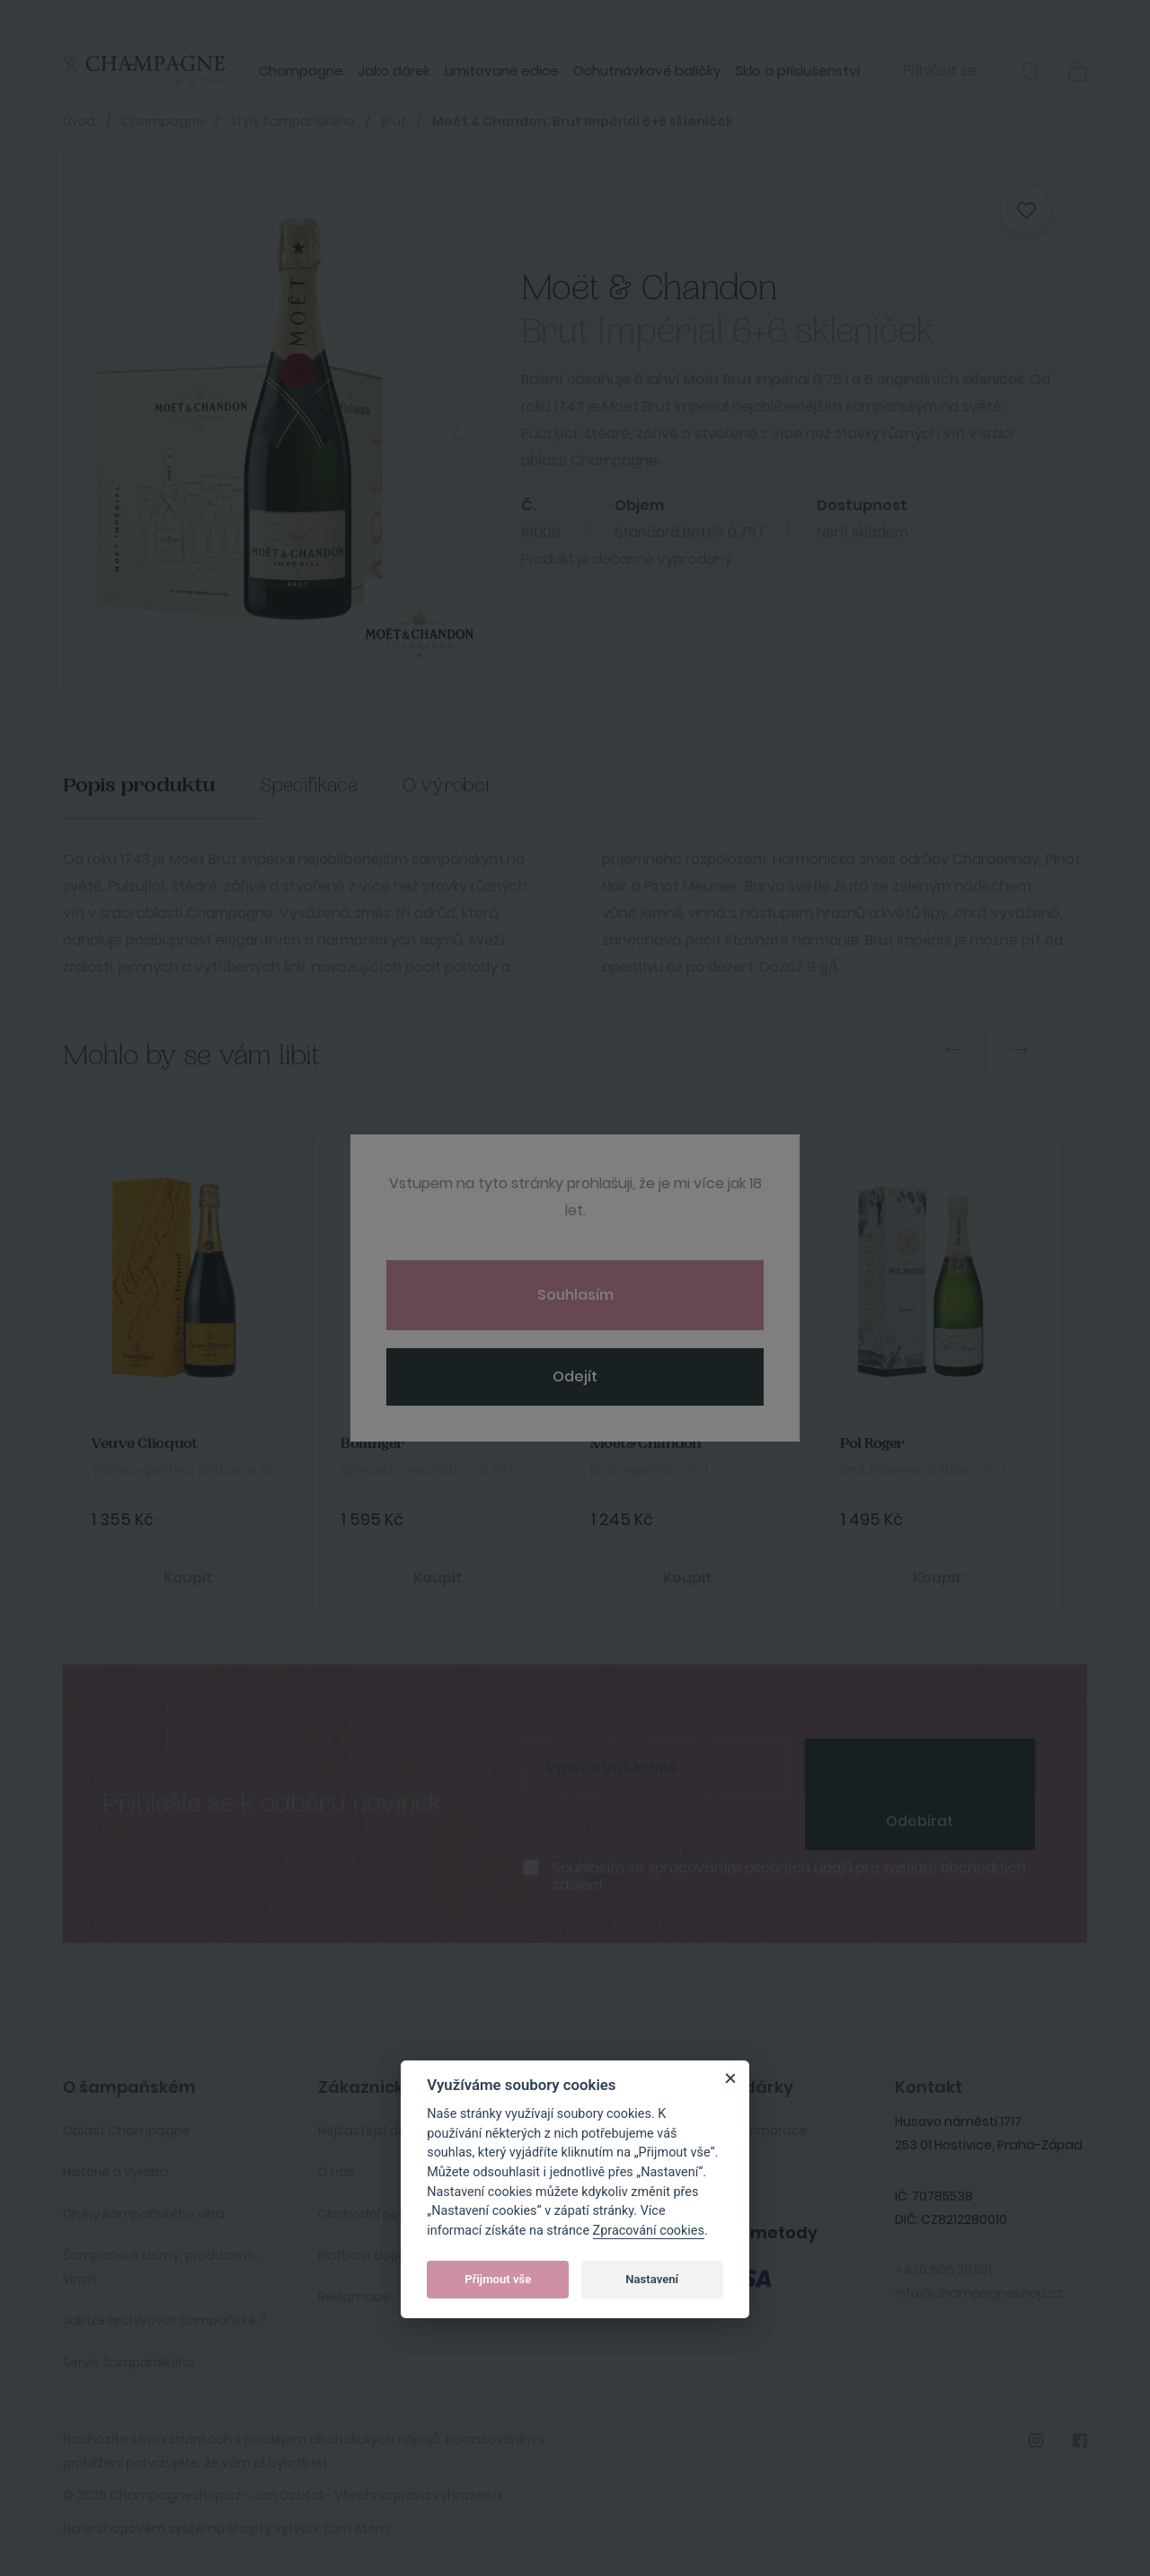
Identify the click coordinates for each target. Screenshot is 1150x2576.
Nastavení (651, 2279)
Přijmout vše (497, 2279)
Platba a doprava (373, 2255)
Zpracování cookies (648, 2230)
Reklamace (354, 2297)
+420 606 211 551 (943, 2270)
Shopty (249, 2528)
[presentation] (920, 1766)
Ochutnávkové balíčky (647, 70)
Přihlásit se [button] (940, 70)
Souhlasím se (789, 1876)
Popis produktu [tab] (139, 785)
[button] (1031, 74)
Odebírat (919, 1821)
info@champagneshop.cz (979, 2293)
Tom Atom (355, 2528)
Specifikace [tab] (309, 785)
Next (1018, 1050)
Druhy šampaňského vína (144, 2214)
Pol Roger (872, 1443)
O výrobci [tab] (446, 785)
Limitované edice (502, 70)
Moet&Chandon (646, 1443)
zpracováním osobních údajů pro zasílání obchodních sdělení (789, 1876)
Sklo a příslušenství (797, 70)
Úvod (79, 121)
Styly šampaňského (292, 121)
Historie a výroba (115, 2172)
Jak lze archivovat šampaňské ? (164, 2320)
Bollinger (372, 1443)
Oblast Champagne (126, 2130)
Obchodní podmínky (382, 2214)
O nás (336, 2172)
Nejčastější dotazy (376, 2130)
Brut (393, 121)
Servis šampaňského (129, 2362)
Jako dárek (394, 70)
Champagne (301, 70)
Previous (954, 1050)
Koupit (188, 1577)
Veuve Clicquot (144, 1443)
